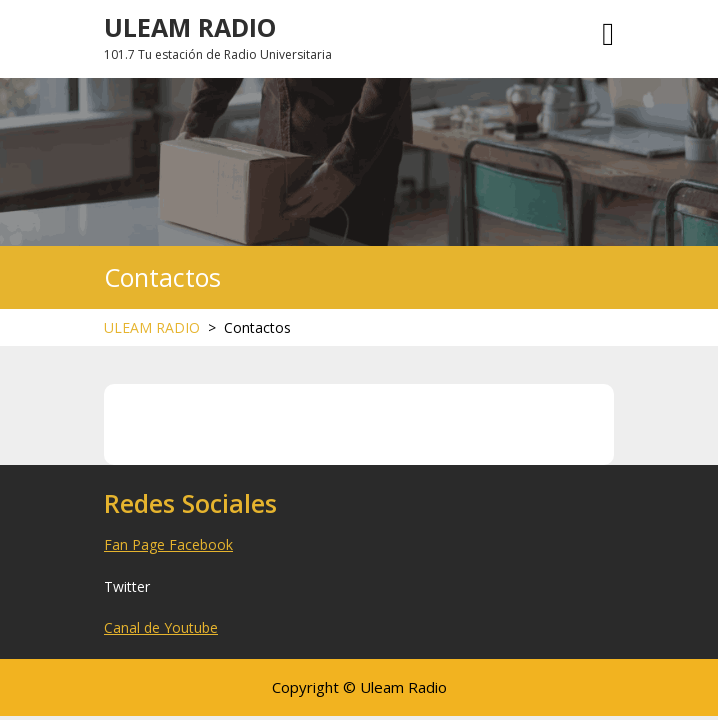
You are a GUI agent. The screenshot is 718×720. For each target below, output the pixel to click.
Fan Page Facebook (168, 544)
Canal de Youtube (161, 627)
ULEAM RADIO (190, 27)
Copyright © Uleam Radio (359, 687)
